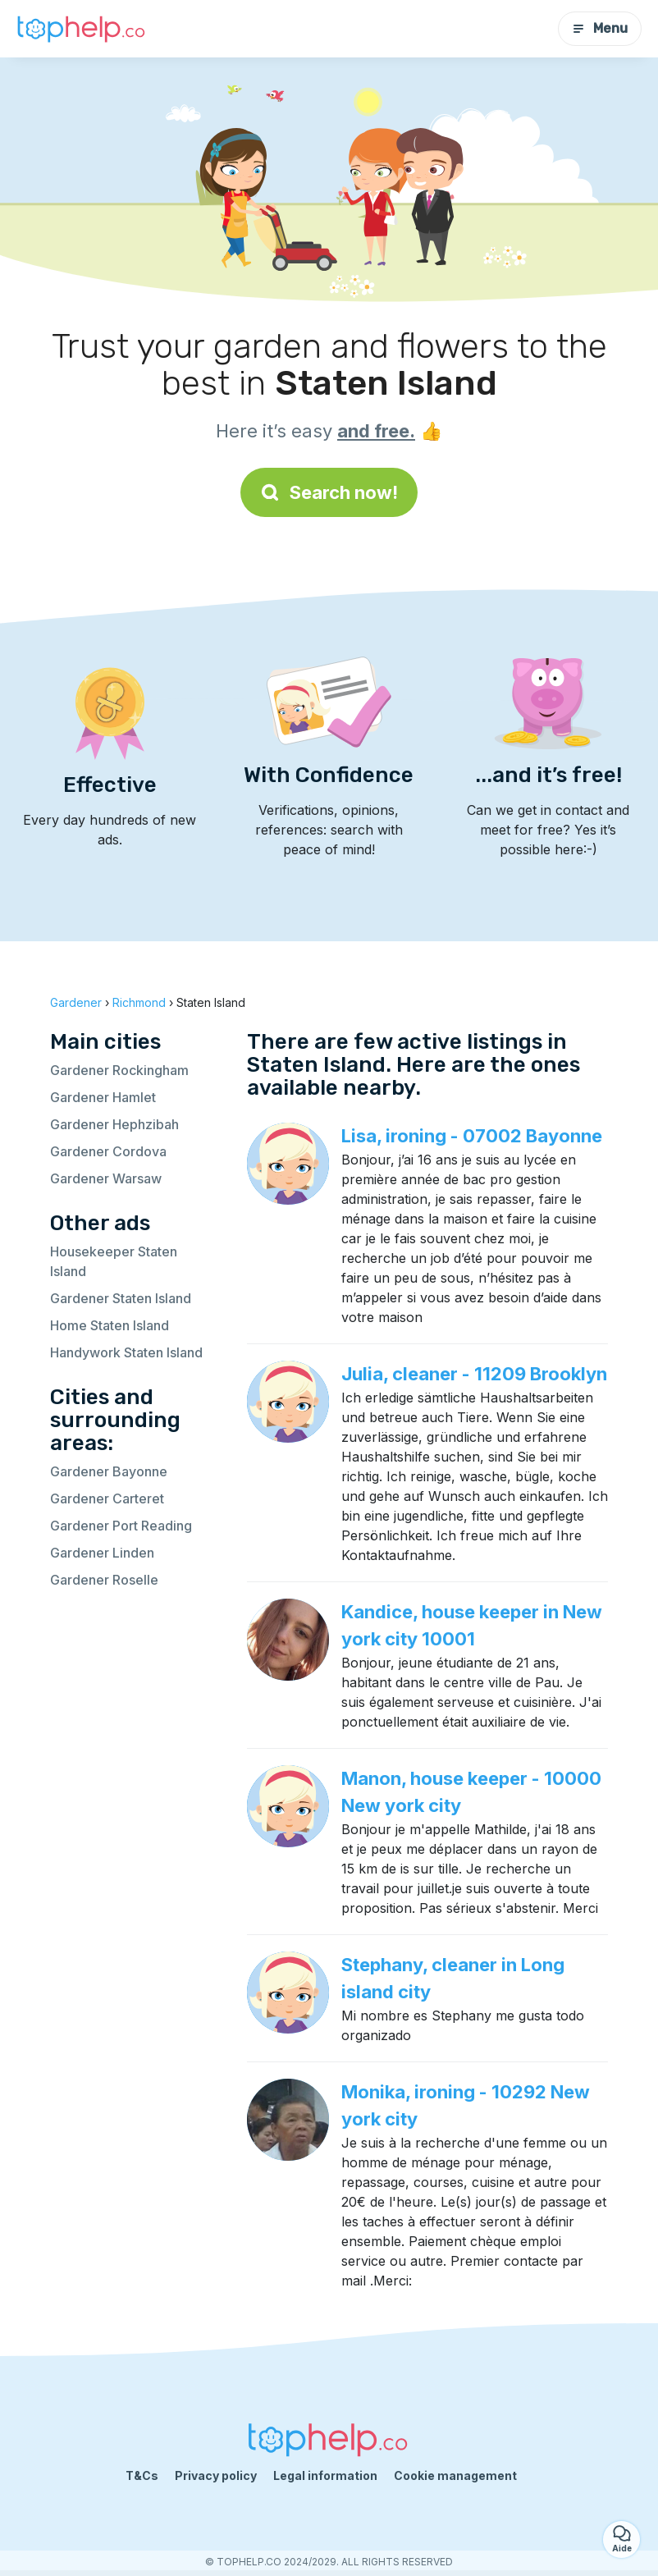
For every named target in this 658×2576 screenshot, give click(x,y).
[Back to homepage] (82, 29)
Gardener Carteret (107, 1498)
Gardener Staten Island (120, 1298)
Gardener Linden (102, 1552)
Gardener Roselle (104, 1580)
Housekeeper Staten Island (113, 1261)
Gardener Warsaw (106, 1178)
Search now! (329, 492)
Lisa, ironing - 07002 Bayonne (471, 1135)
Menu (600, 28)
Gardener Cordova (108, 1151)
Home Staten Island (109, 1325)
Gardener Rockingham (119, 1070)
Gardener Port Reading (121, 1525)
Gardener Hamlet (103, 1097)
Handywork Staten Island (126, 1352)
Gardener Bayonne (108, 1471)
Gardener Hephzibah (114, 1124)
